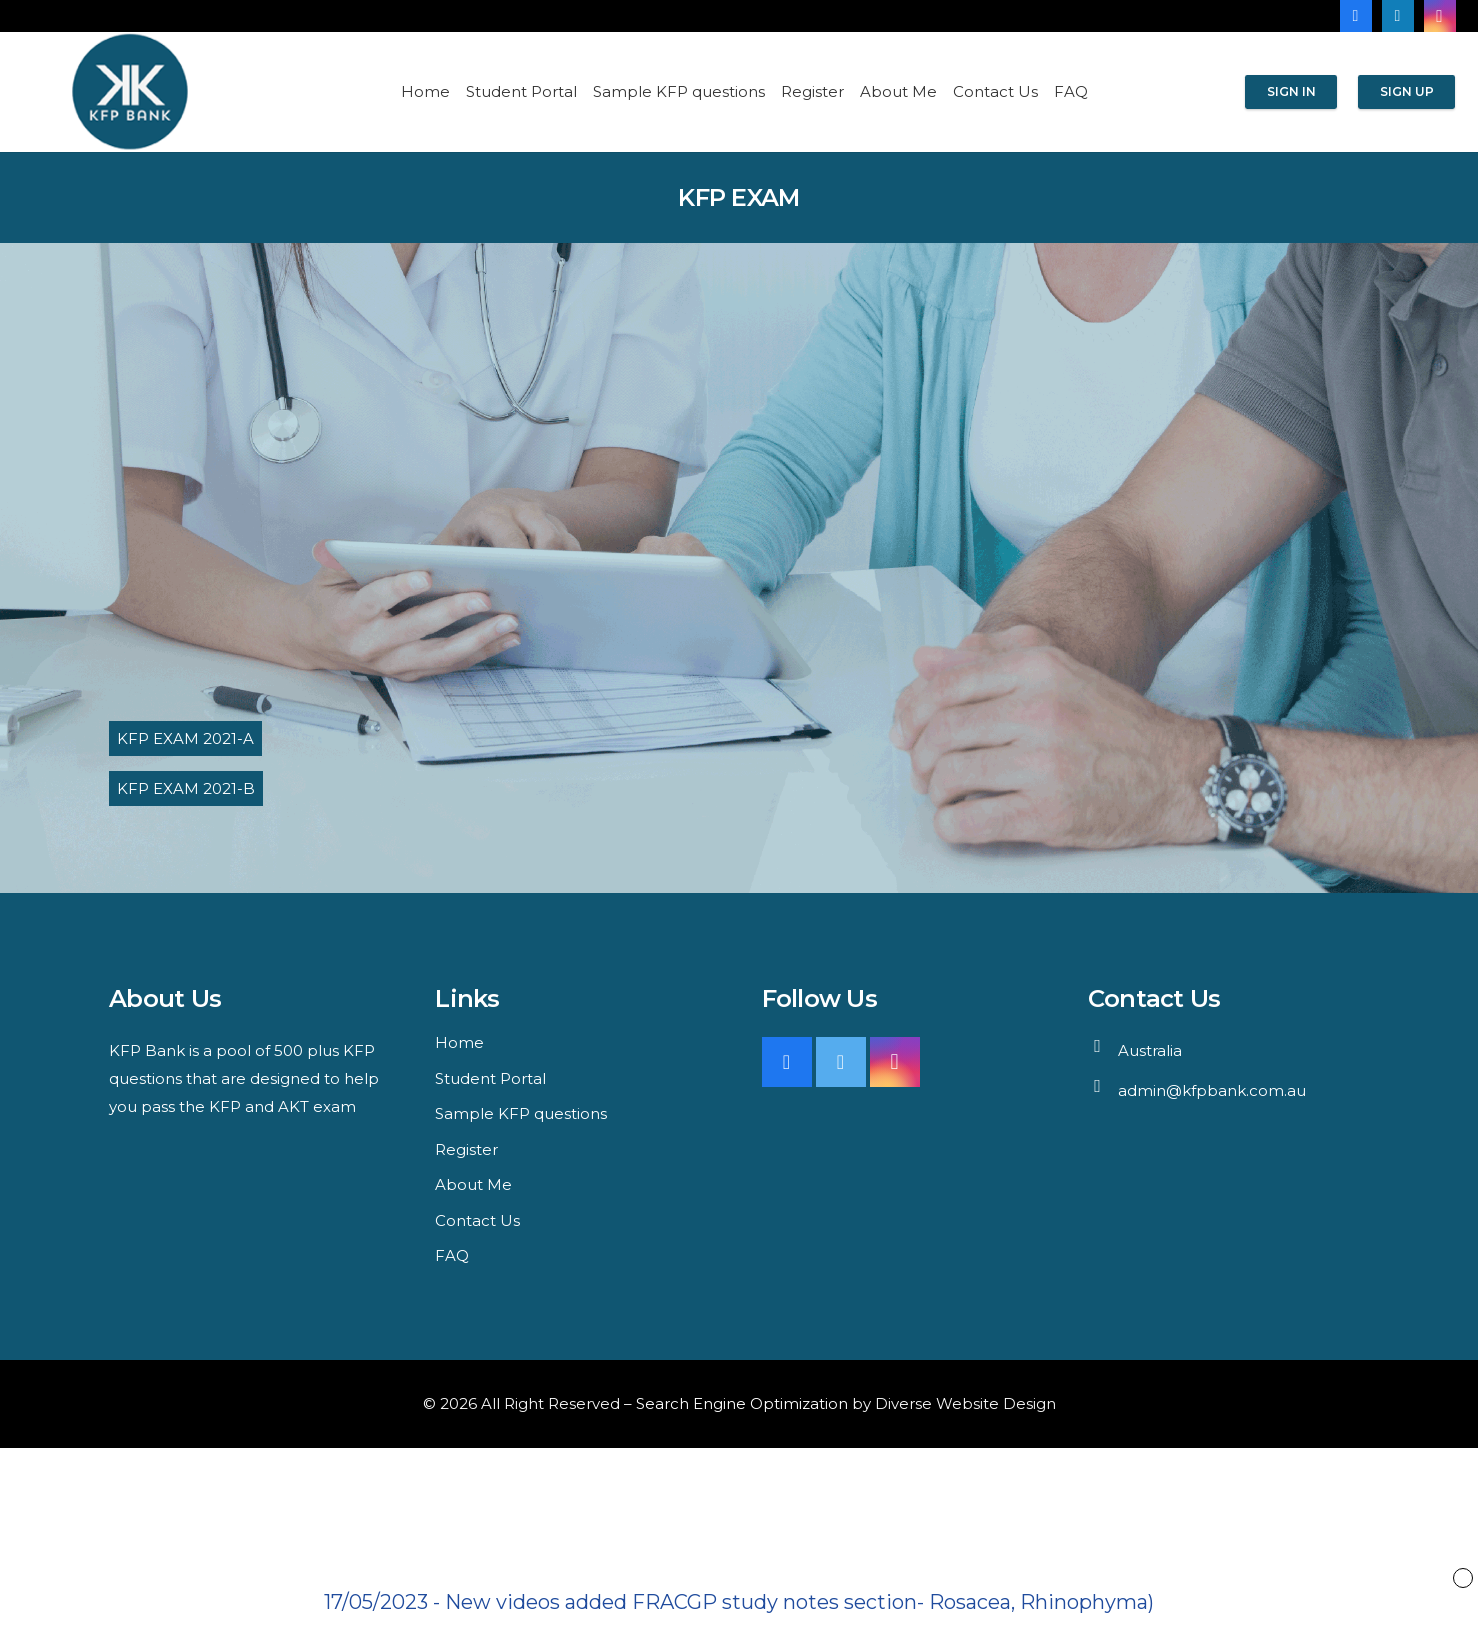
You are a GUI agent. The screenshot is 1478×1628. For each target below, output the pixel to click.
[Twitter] (841, 1062)
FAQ (452, 1255)
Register (466, 1149)
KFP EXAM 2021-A (185, 738)
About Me (473, 1184)
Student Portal (490, 1078)
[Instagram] (1440, 16)
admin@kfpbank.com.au (1212, 1090)
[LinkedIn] (1398, 16)
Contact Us (477, 1220)
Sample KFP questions (521, 1113)
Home (459, 1042)
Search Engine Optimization (742, 1403)
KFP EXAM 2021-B (186, 788)
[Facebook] (1356, 16)
